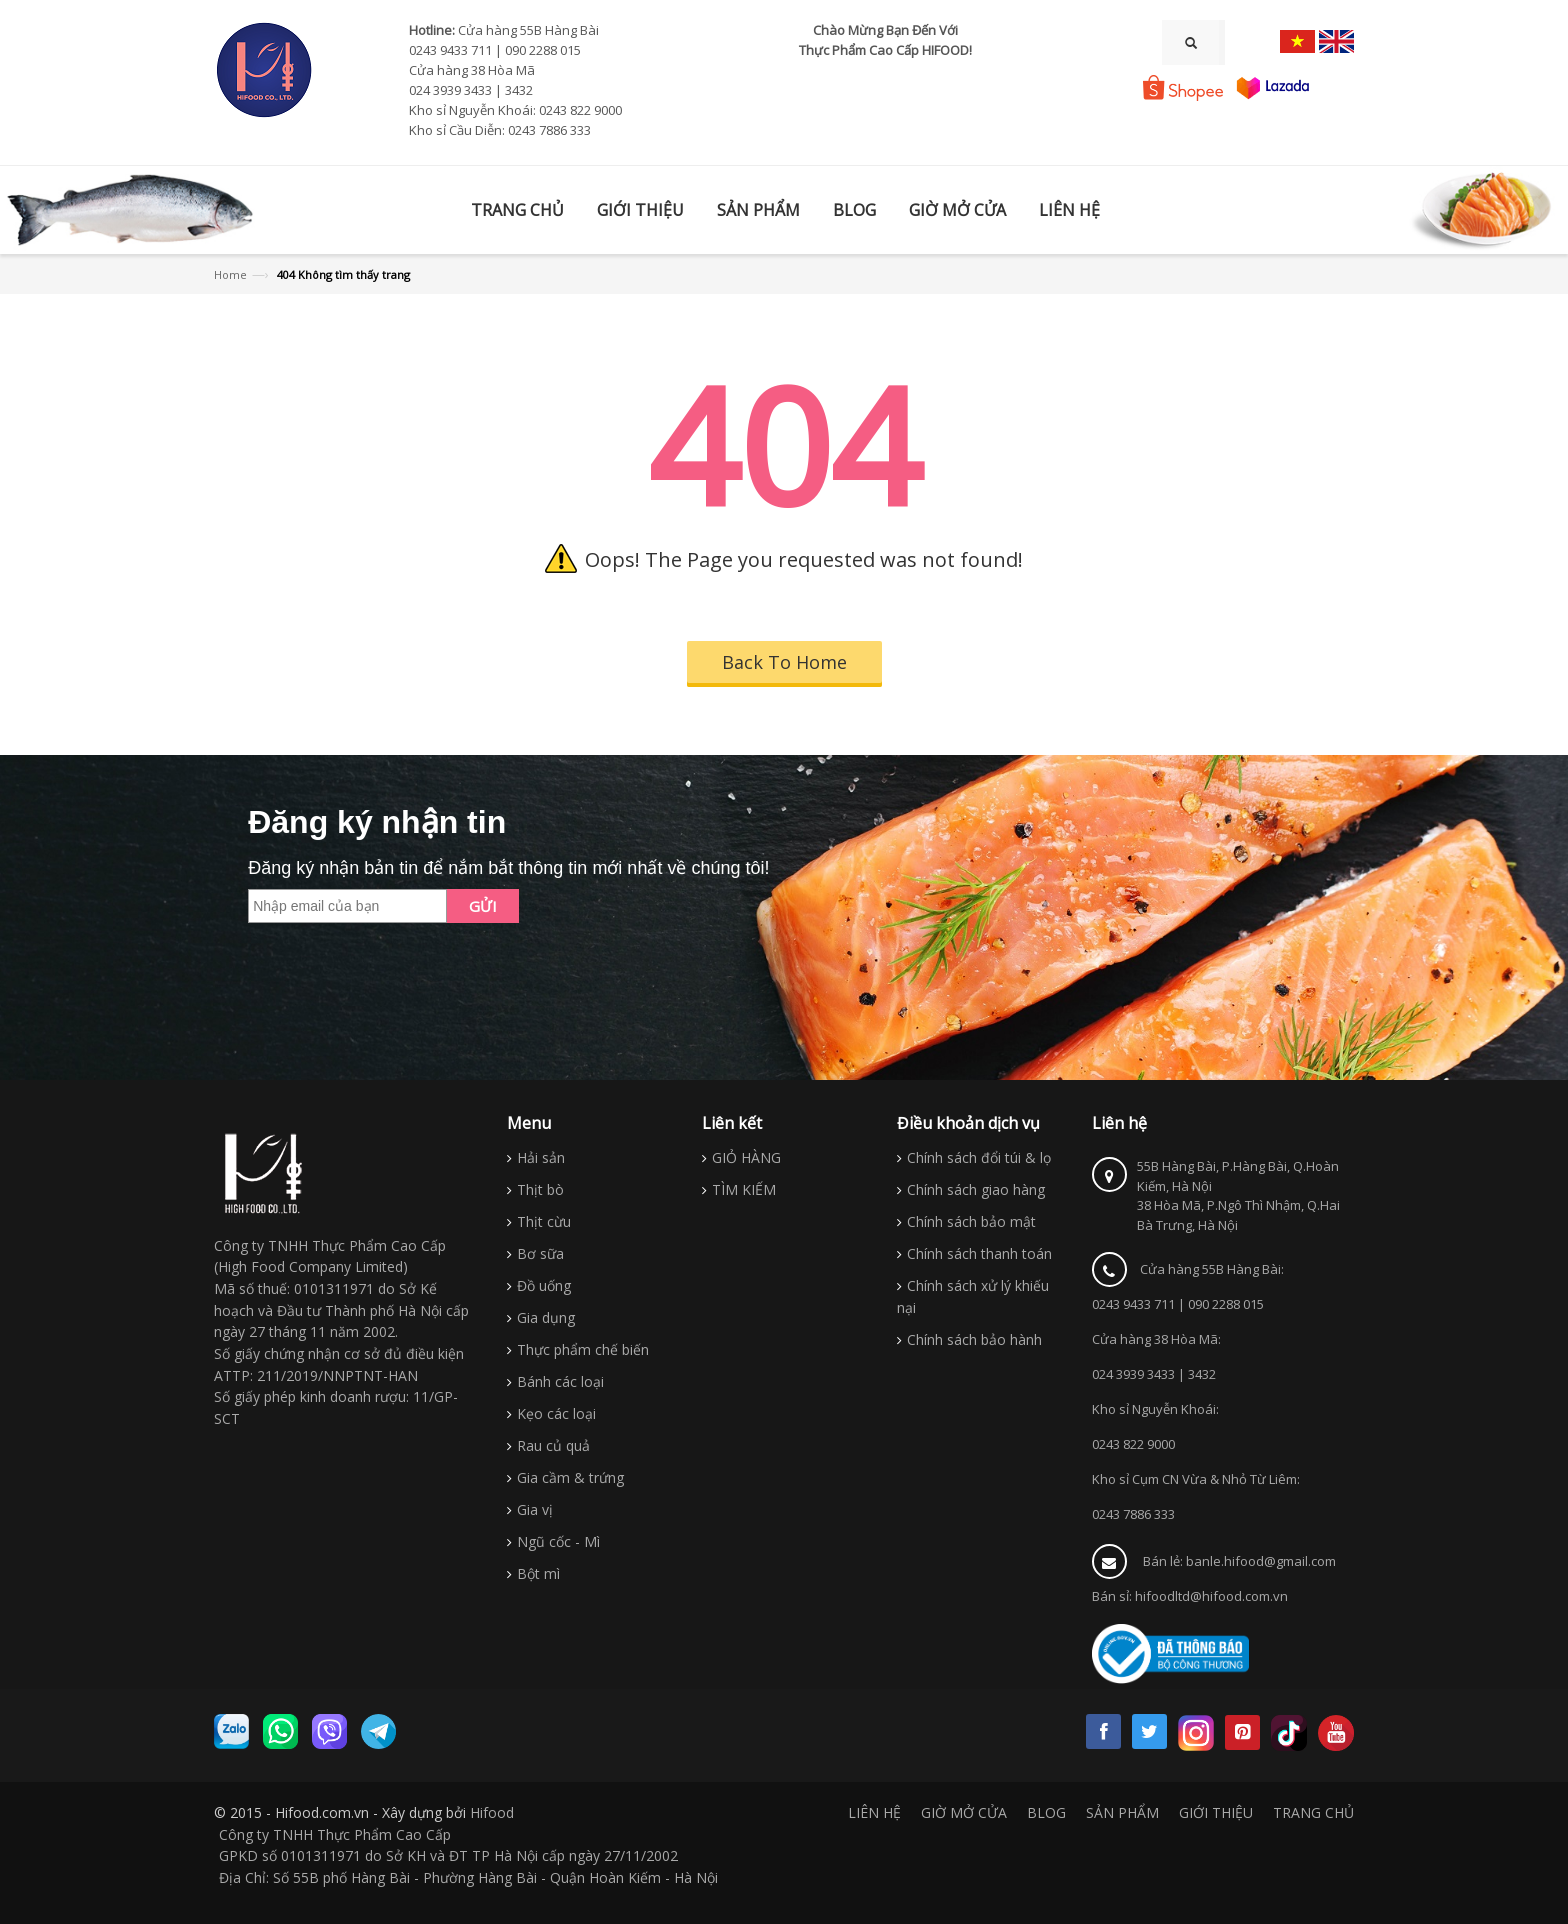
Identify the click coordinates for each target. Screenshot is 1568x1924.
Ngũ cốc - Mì (558, 1541)
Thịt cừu (544, 1221)
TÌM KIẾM (744, 1189)
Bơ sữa (540, 1253)
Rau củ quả (553, 1445)
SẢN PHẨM (1122, 1812)
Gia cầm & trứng (570, 1477)
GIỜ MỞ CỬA (964, 1812)
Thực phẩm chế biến (583, 1349)
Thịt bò (540, 1189)
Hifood (492, 1812)
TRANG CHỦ (1313, 1812)
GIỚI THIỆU (1216, 1812)
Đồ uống (544, 1285)
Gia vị (535, 1509)
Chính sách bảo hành (974, 1339)
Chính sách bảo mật (971, 1221)
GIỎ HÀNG (746, 1157)
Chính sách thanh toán (979, 1253)
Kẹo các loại (556, 1413)
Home (230, 274)
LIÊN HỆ (874, 1812)
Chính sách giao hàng (976, 1189)
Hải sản (541, 1157)
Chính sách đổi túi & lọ (979, 1157)
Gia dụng (546, 1317)
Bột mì (538, 1573)
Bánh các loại (560, 1381)
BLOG (1046, 1812)
